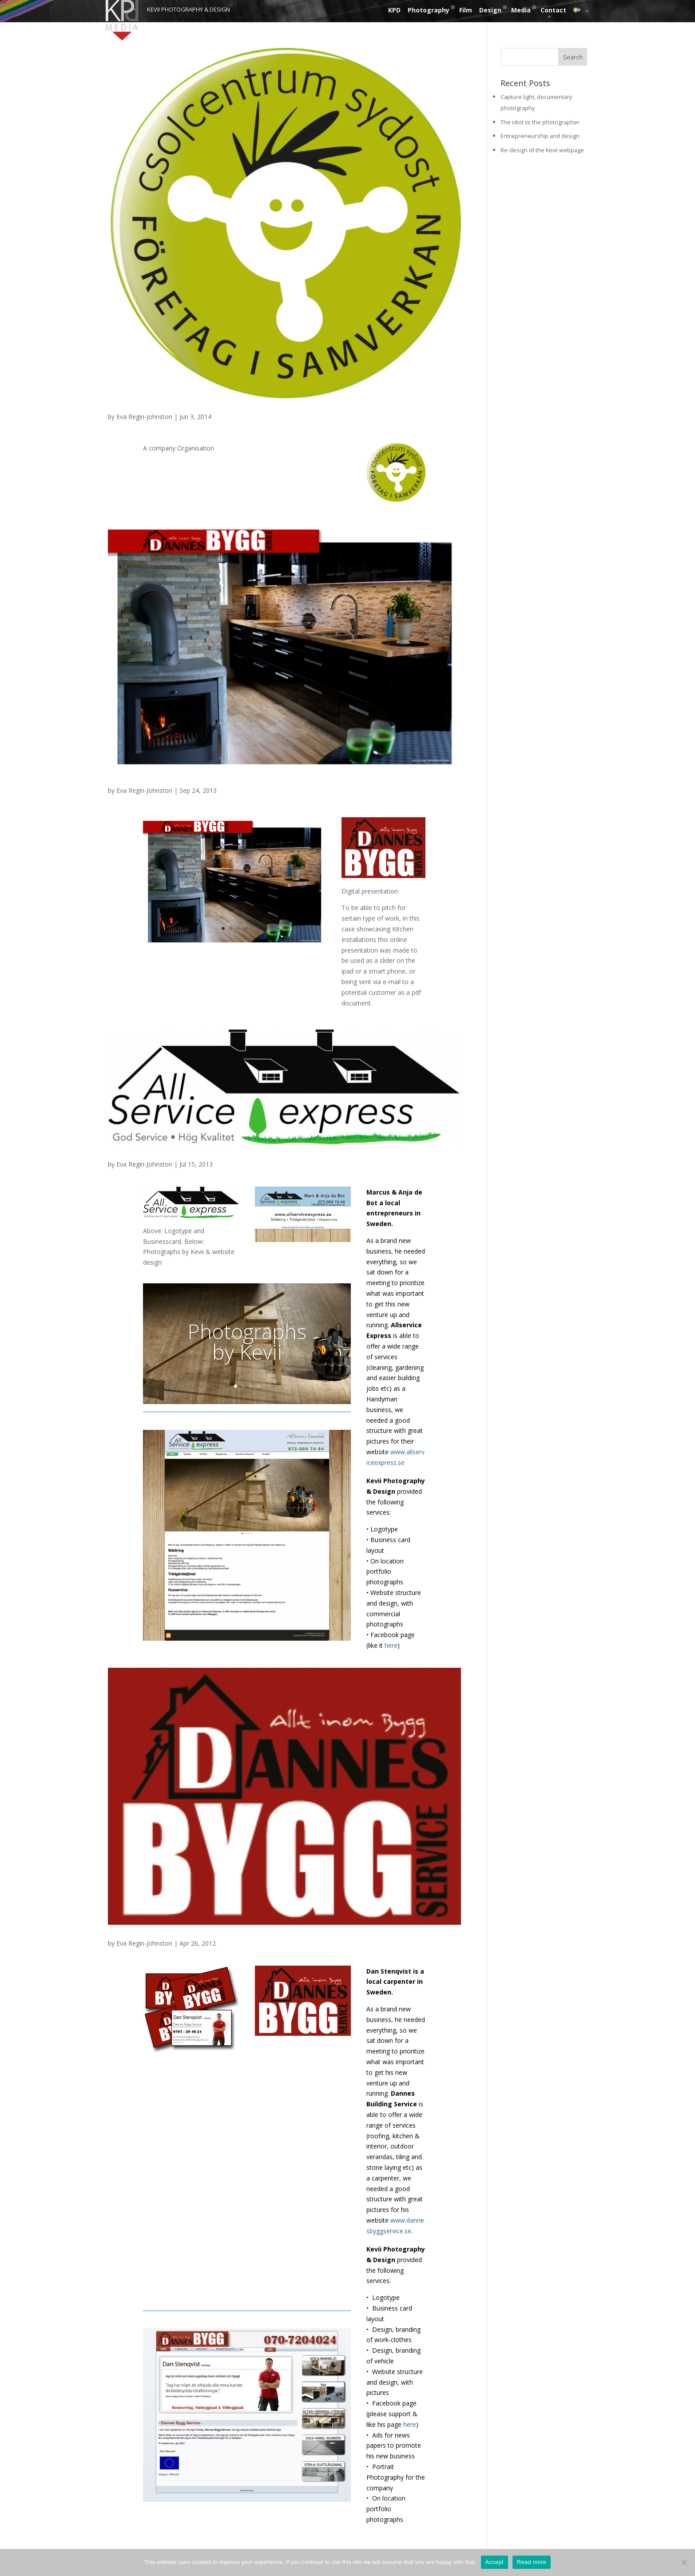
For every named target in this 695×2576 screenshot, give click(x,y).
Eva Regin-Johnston (144, 416)
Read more (532, 2562)
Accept (494, 2562)
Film (465, 10)
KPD (394, 10)
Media (521, 10)
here (391, 1645)
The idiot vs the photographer (540, 122)
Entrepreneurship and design (540, 136)
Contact (553, 10)
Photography (428, 10)
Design (490, 10)
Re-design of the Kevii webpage (542, 150)
